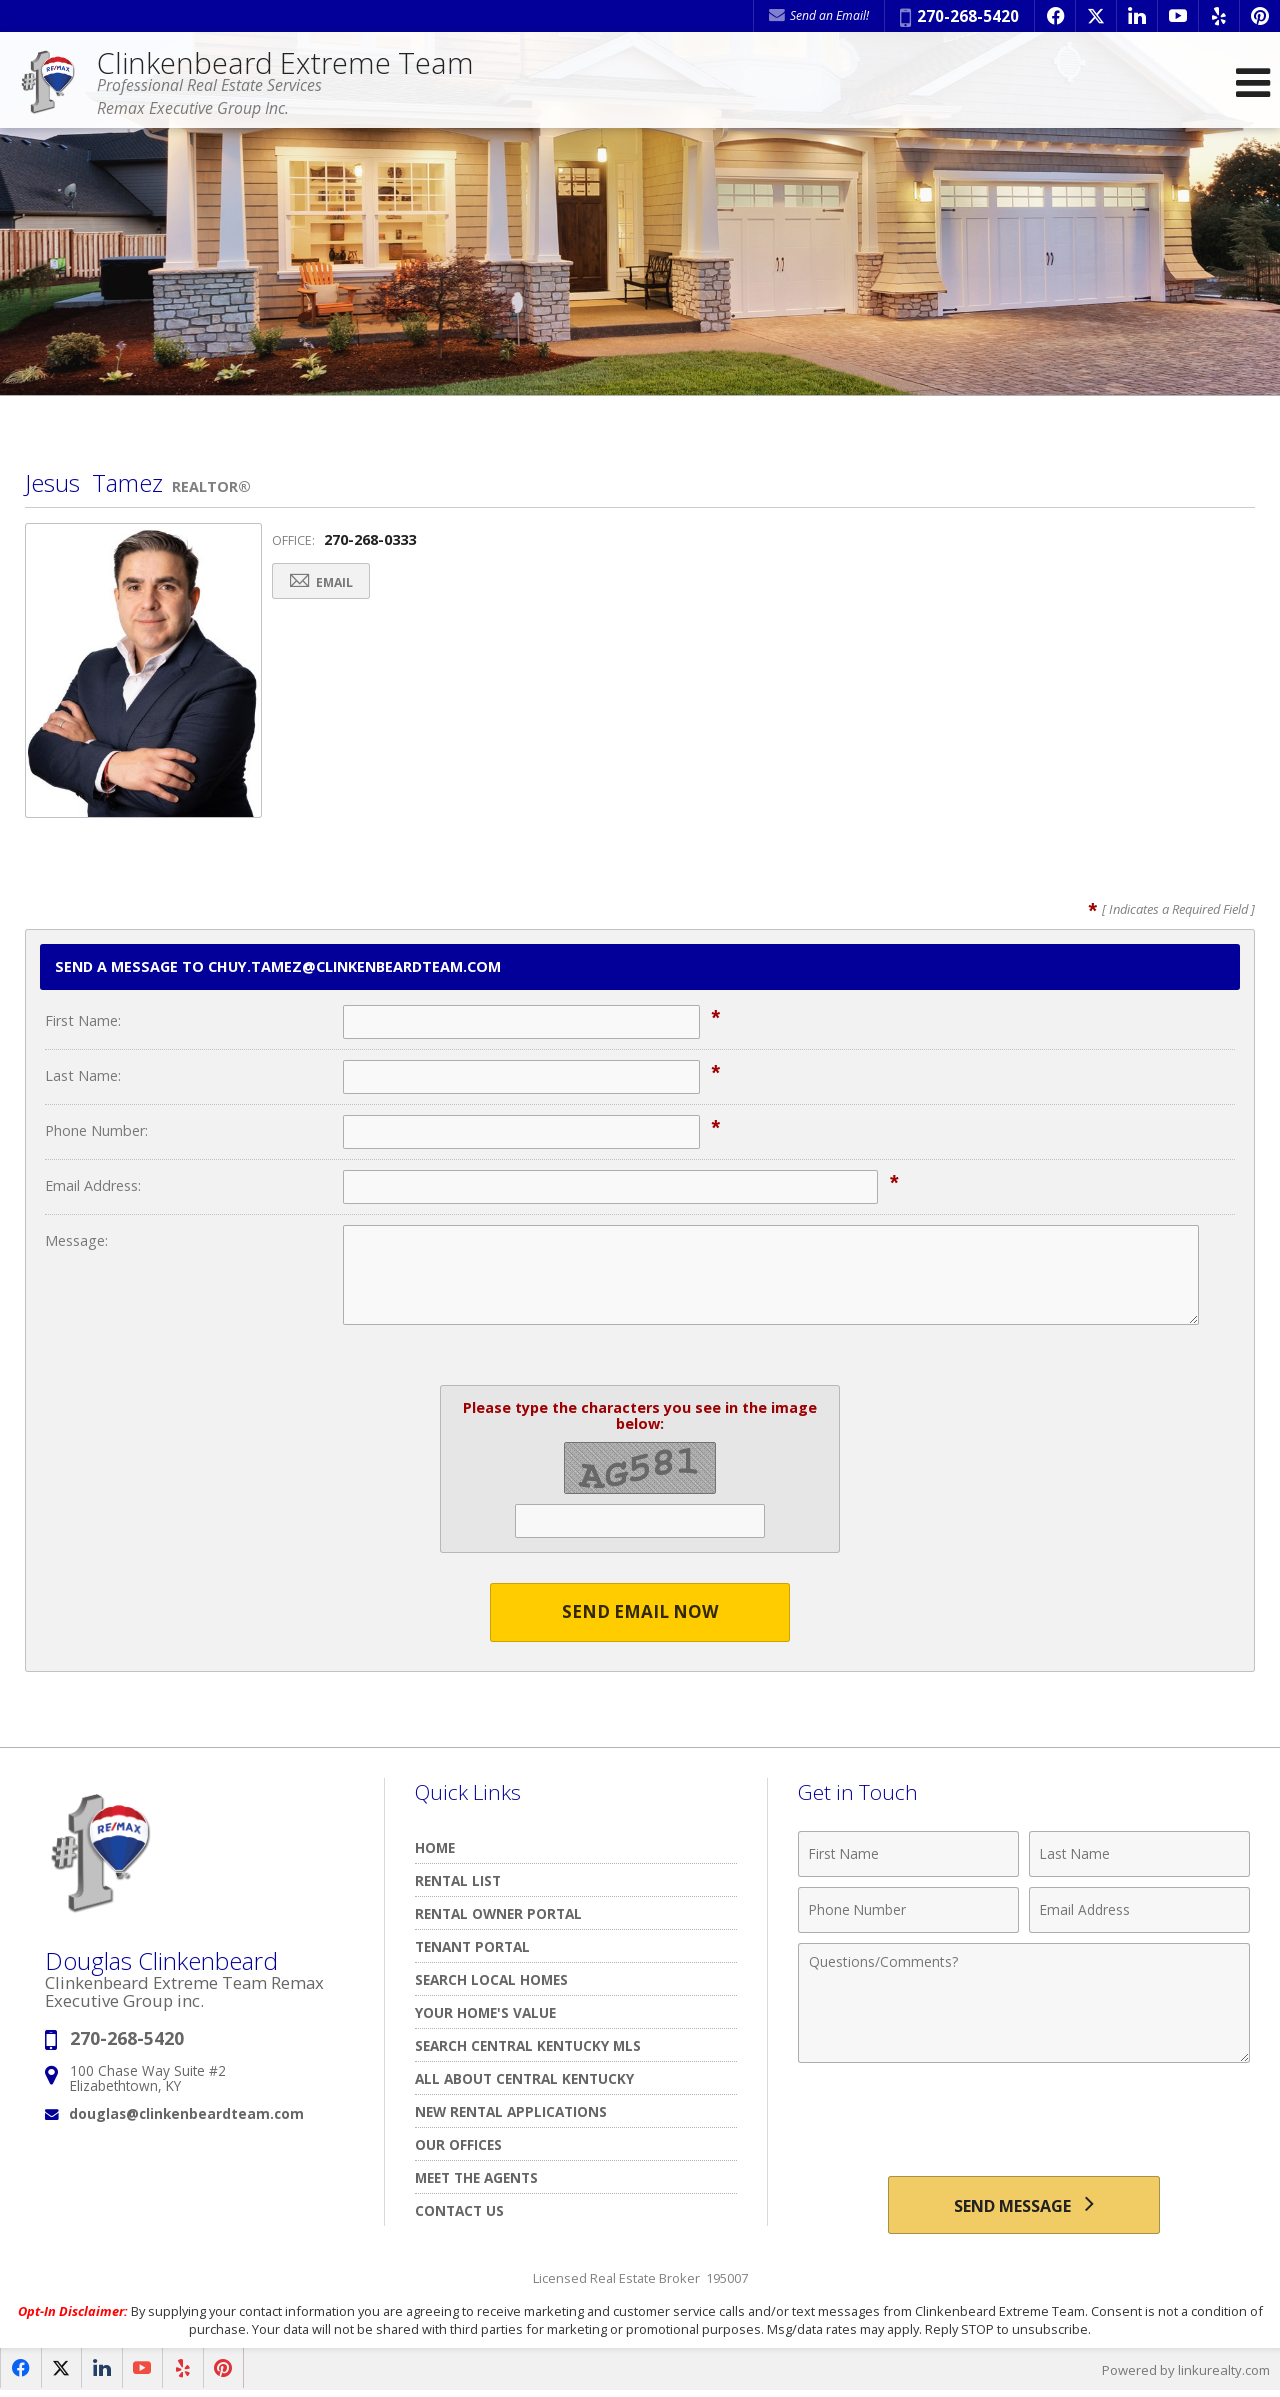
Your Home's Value (485, 2012)
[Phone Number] (908, 1910)
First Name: (83, 1020)
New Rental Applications (511, 2111)
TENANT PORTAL (472, 1946)
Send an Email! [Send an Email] (819, 15)
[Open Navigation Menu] (1253, 82)
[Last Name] (1139, 1854)
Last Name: (83, 1075)
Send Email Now (640, 1612)
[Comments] (1024, 2003)
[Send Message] (1023, 2206)
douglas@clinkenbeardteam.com (186, 2113)
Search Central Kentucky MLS (528, 2045)
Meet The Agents (476, 2177)
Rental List (458, 1880)
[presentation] (1024, 2122)
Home (435, 1847)
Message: (76, 1240)
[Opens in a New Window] (1055, 16)
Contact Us (459, 2210)
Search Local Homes (491, 1979)
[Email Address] (1139, 1910)
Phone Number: (96, 1130)
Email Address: (93, 1185)
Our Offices (458, 2144)
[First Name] (908, 1854)
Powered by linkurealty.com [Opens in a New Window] (1186, 2372)
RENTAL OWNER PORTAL (498, 1913)
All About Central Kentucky (524, 2078)
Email (324, 582)
